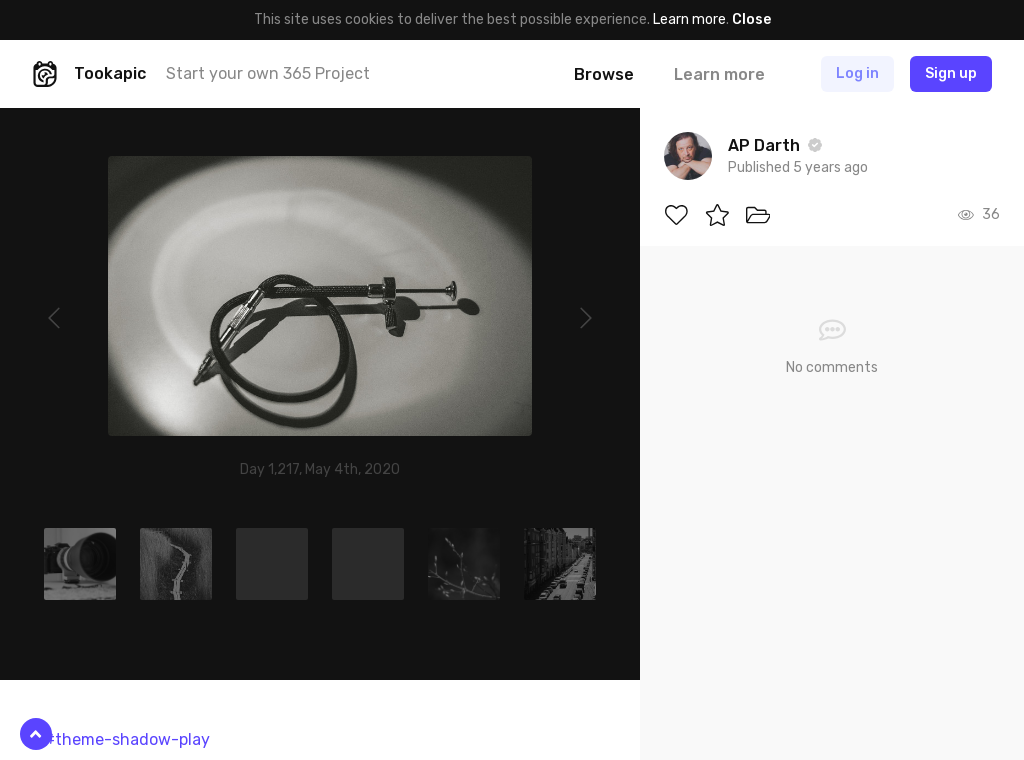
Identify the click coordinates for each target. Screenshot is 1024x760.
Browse (604, 74)
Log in (857, 73)
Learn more (689, 19)
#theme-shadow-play (127, 739)
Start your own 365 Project (268, 73)
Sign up (951, 73)
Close (751, 19)
